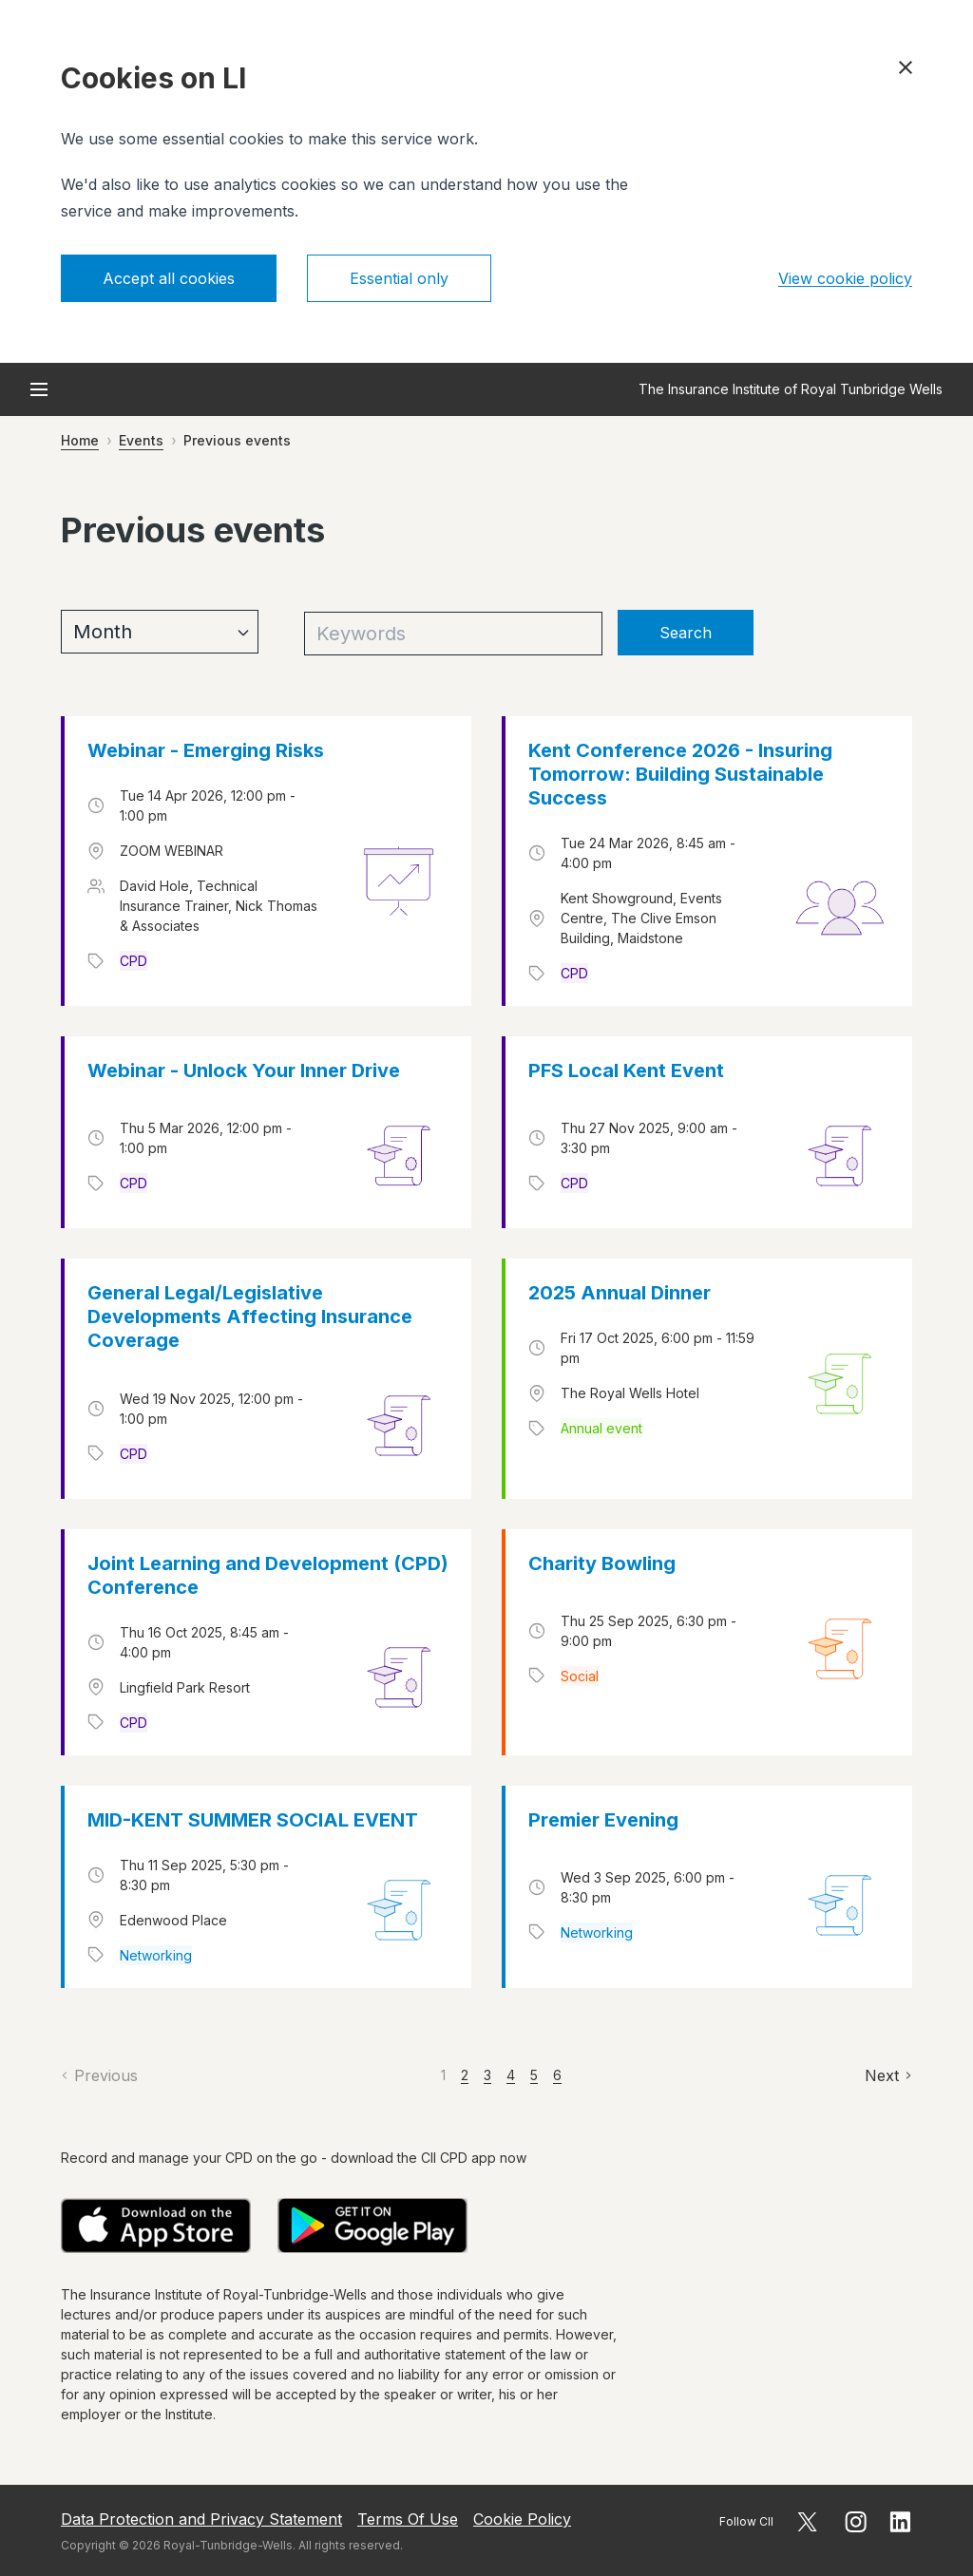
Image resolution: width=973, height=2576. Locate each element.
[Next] (888, 2075)
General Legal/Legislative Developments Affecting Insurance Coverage (249, 1316)
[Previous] (99, 2075)
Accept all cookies (169, 278)
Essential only (399, 278)
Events (141, 440)
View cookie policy (845, 278)
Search (685, 632)
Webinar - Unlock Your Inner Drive (243, 1070)
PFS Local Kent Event (626, 1070)
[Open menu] (39, 389)
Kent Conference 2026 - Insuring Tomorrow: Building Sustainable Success (680, 774)
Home (80, 440)
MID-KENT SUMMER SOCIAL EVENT (252, 1820)
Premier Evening (603, 1820)
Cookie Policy (522, 2519)
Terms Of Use (407, 2519)
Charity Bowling (602, 1563)
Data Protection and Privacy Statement (201, 2519)
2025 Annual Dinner (619, 1292)
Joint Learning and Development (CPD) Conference (267, 1575)
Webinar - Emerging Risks (205, 750)
